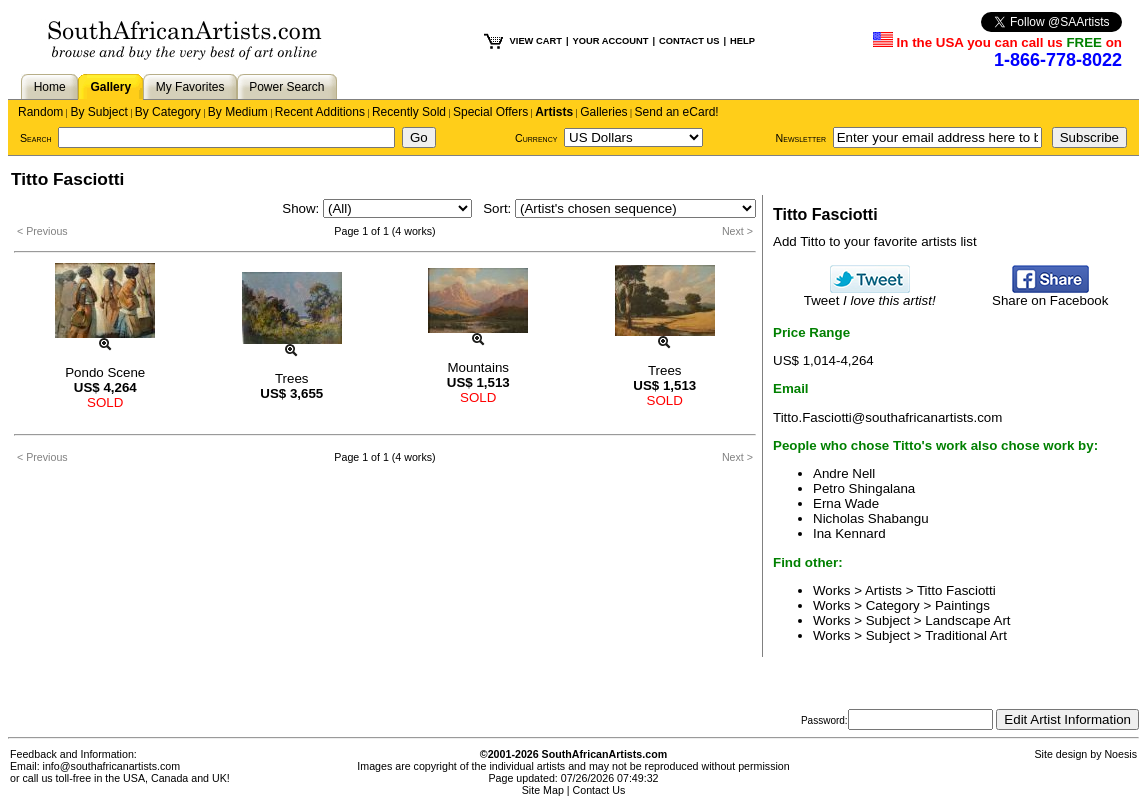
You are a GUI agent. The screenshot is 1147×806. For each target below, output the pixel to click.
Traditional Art (966, 635)
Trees (292, 378)
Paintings (962, 605)
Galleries (603, 112)
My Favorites (190, 87)
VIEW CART (536, 41)
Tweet (870, 294)
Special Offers (490, 112)
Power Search (286, 87)
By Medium (238, 112)
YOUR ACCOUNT (611, 41)
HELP (742, 41)
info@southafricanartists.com (112, 766)
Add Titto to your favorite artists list (875, 241)
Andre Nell (844, 473)
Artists (554, 112)
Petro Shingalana (864, 488)
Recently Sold (409, 112)
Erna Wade (846, 503)
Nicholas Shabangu (871, 518)
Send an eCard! (677, 112)
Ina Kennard (849, 533)
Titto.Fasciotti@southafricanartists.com (887, 417)
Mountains (479, 367)
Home (50, 87)
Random (40, 112)
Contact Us (599, 790)
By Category (168, 112)
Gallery (110, 87)
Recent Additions (320, 112)
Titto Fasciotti (956, 590)
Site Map (543, 790)
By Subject (98, 112)
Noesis (1120, 754)
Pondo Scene (105, 372)
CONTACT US (689, 41)
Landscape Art (967, 620)
